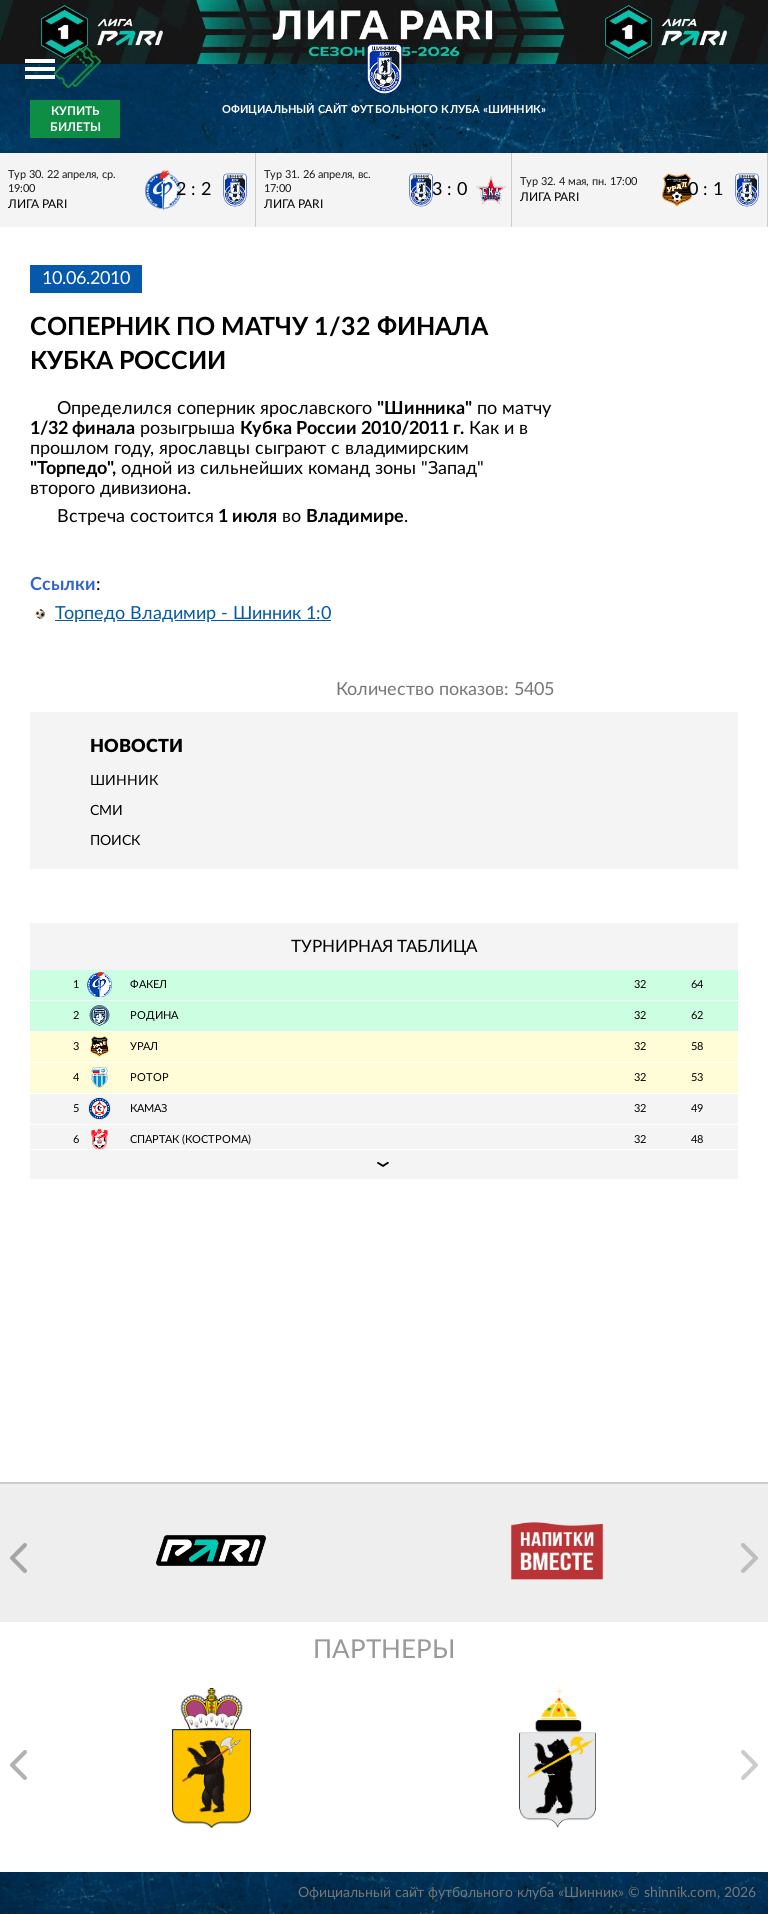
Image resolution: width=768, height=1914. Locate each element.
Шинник (124, 781)
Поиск (115, 841)
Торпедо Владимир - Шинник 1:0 (193, 614)
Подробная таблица (384, 1164)
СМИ (106, 811)
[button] (18, 1558)
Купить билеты (75, 119)
